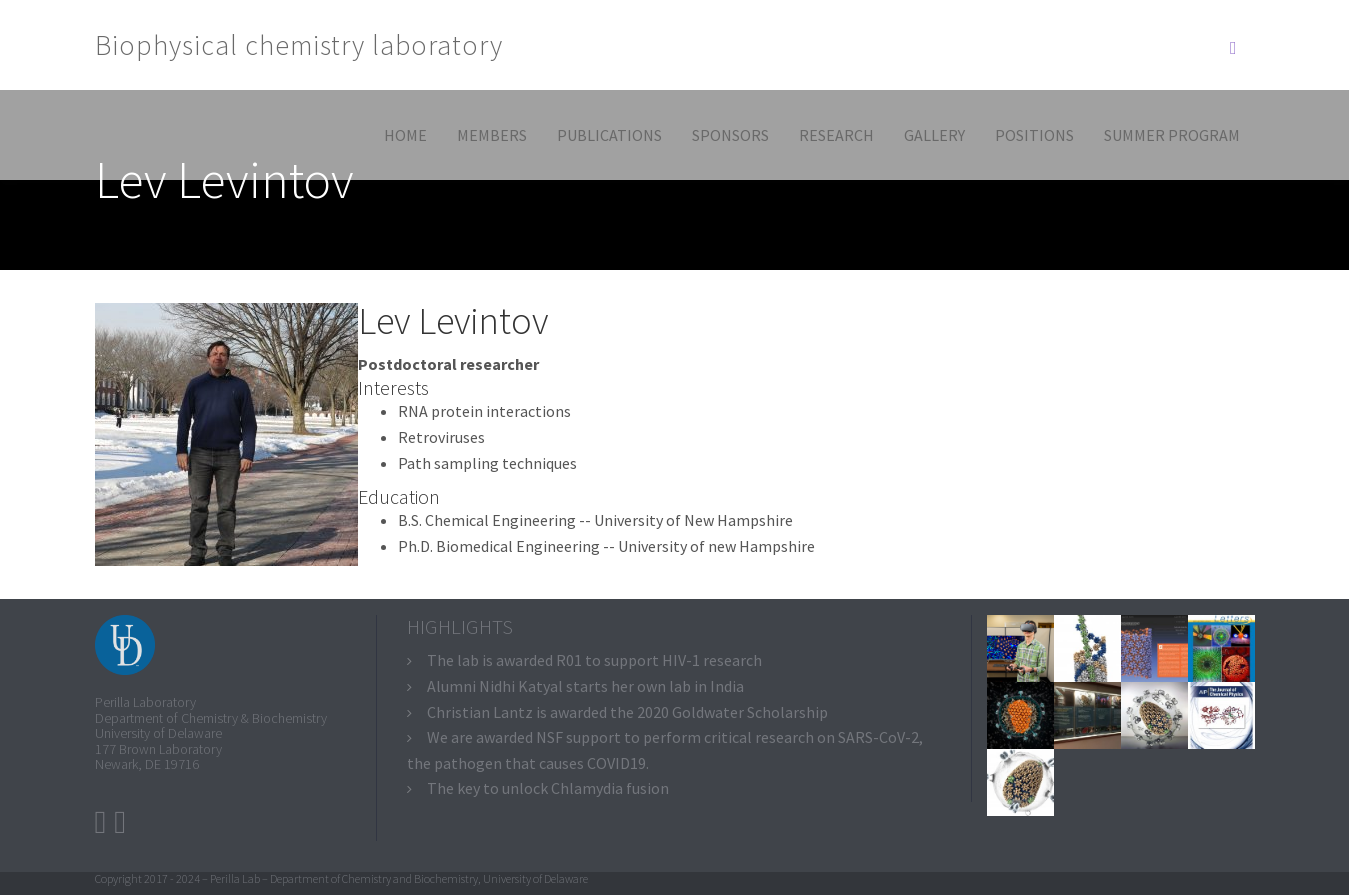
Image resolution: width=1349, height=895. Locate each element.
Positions (1034, 135)
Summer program (1172, 135)
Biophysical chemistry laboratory (299, 45)
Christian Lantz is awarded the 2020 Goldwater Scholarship (627, 712)
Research (836, 135)
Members (492, 135)
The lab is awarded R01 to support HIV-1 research (594, 660)
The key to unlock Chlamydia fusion (548, 788)
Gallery (934, 135)
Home (405, 135)
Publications (609, 135)
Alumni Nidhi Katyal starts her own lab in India (585, 686)
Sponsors (730, 135)
